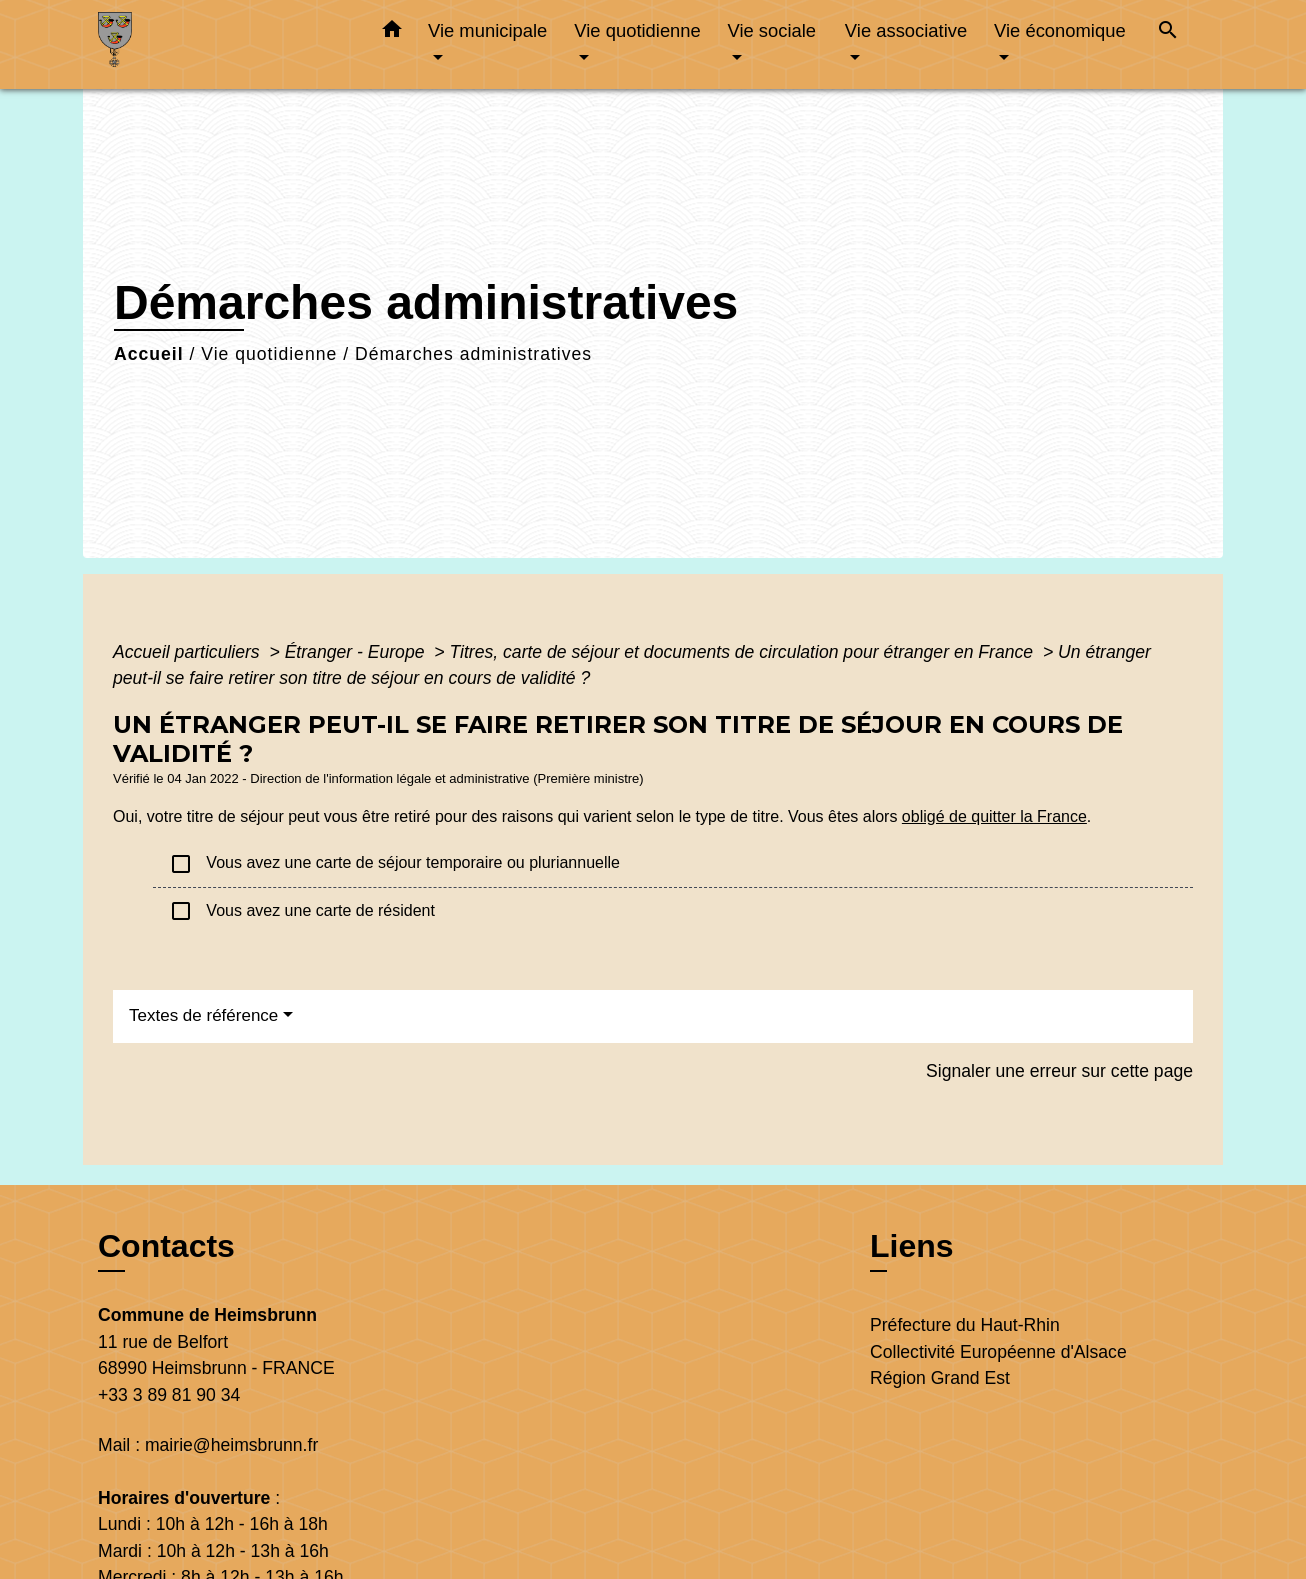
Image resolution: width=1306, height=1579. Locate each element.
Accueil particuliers (189, 652)
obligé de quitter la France (994, 816)
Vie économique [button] (1060, 30)
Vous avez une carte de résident (302, 911)
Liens (912, 1246)
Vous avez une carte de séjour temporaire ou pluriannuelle (394, 864)
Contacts (166, 1246)
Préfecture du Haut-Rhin (965, 1325)
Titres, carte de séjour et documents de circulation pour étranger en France (743, 652)
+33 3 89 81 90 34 (169, 1395)
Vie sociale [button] (771, 30)
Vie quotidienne (269, 354)
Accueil (149, 354)
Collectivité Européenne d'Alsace (998, 1352)
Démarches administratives (473, 354)
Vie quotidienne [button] (637, 30)
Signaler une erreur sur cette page (1059, 1071)
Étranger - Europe (357, 652)
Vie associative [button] (906, 30)
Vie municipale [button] (487, 30)
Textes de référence (203, 1015)
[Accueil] (223, 44)
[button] (392, 33)
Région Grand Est (940, 1378)
